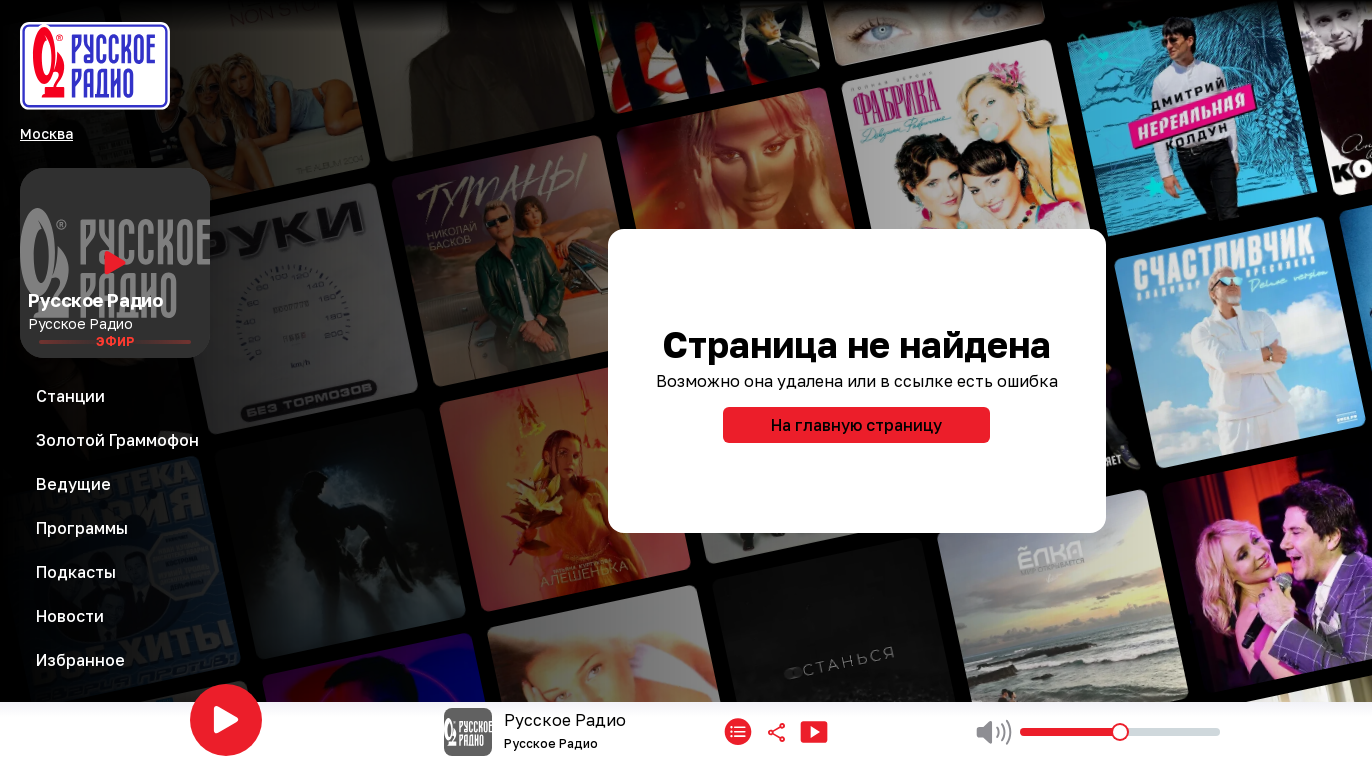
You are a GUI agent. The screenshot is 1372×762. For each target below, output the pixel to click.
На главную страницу (856, 425)
